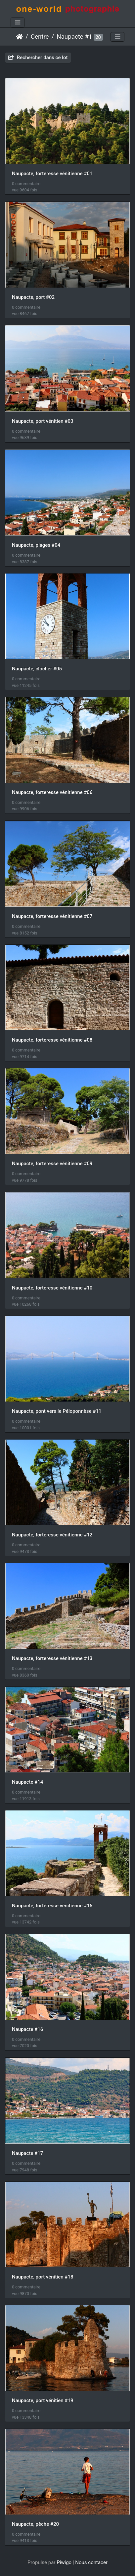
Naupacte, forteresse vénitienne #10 (52, 1288)
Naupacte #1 (74, 36)
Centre (40, 36)
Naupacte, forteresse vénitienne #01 (52, 174)
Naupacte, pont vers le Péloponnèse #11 (56, 1411)
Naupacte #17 (27, 2153)
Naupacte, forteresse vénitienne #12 (52, 1535)
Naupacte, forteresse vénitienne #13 (52, 1658)
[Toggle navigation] (17, 22)
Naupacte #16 (27, 2029)
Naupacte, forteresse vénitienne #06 (52, 792)
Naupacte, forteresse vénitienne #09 (52, 1164)
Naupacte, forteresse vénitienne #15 (52, 1906)
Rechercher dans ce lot (38, 57)
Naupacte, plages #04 (36, 545)
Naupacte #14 (27, 1782)
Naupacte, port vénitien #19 (42, 2400)
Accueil (19, 36)
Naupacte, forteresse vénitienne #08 (52, 1040)
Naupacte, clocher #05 (37, 669)
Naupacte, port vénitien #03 (42, 421)
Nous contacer (91, 2562)
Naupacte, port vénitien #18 (42, 2277)
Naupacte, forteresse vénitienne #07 (52, 916)
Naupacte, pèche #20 (35, 2524)
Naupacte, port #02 (33, 297)
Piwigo (64, 2562)
